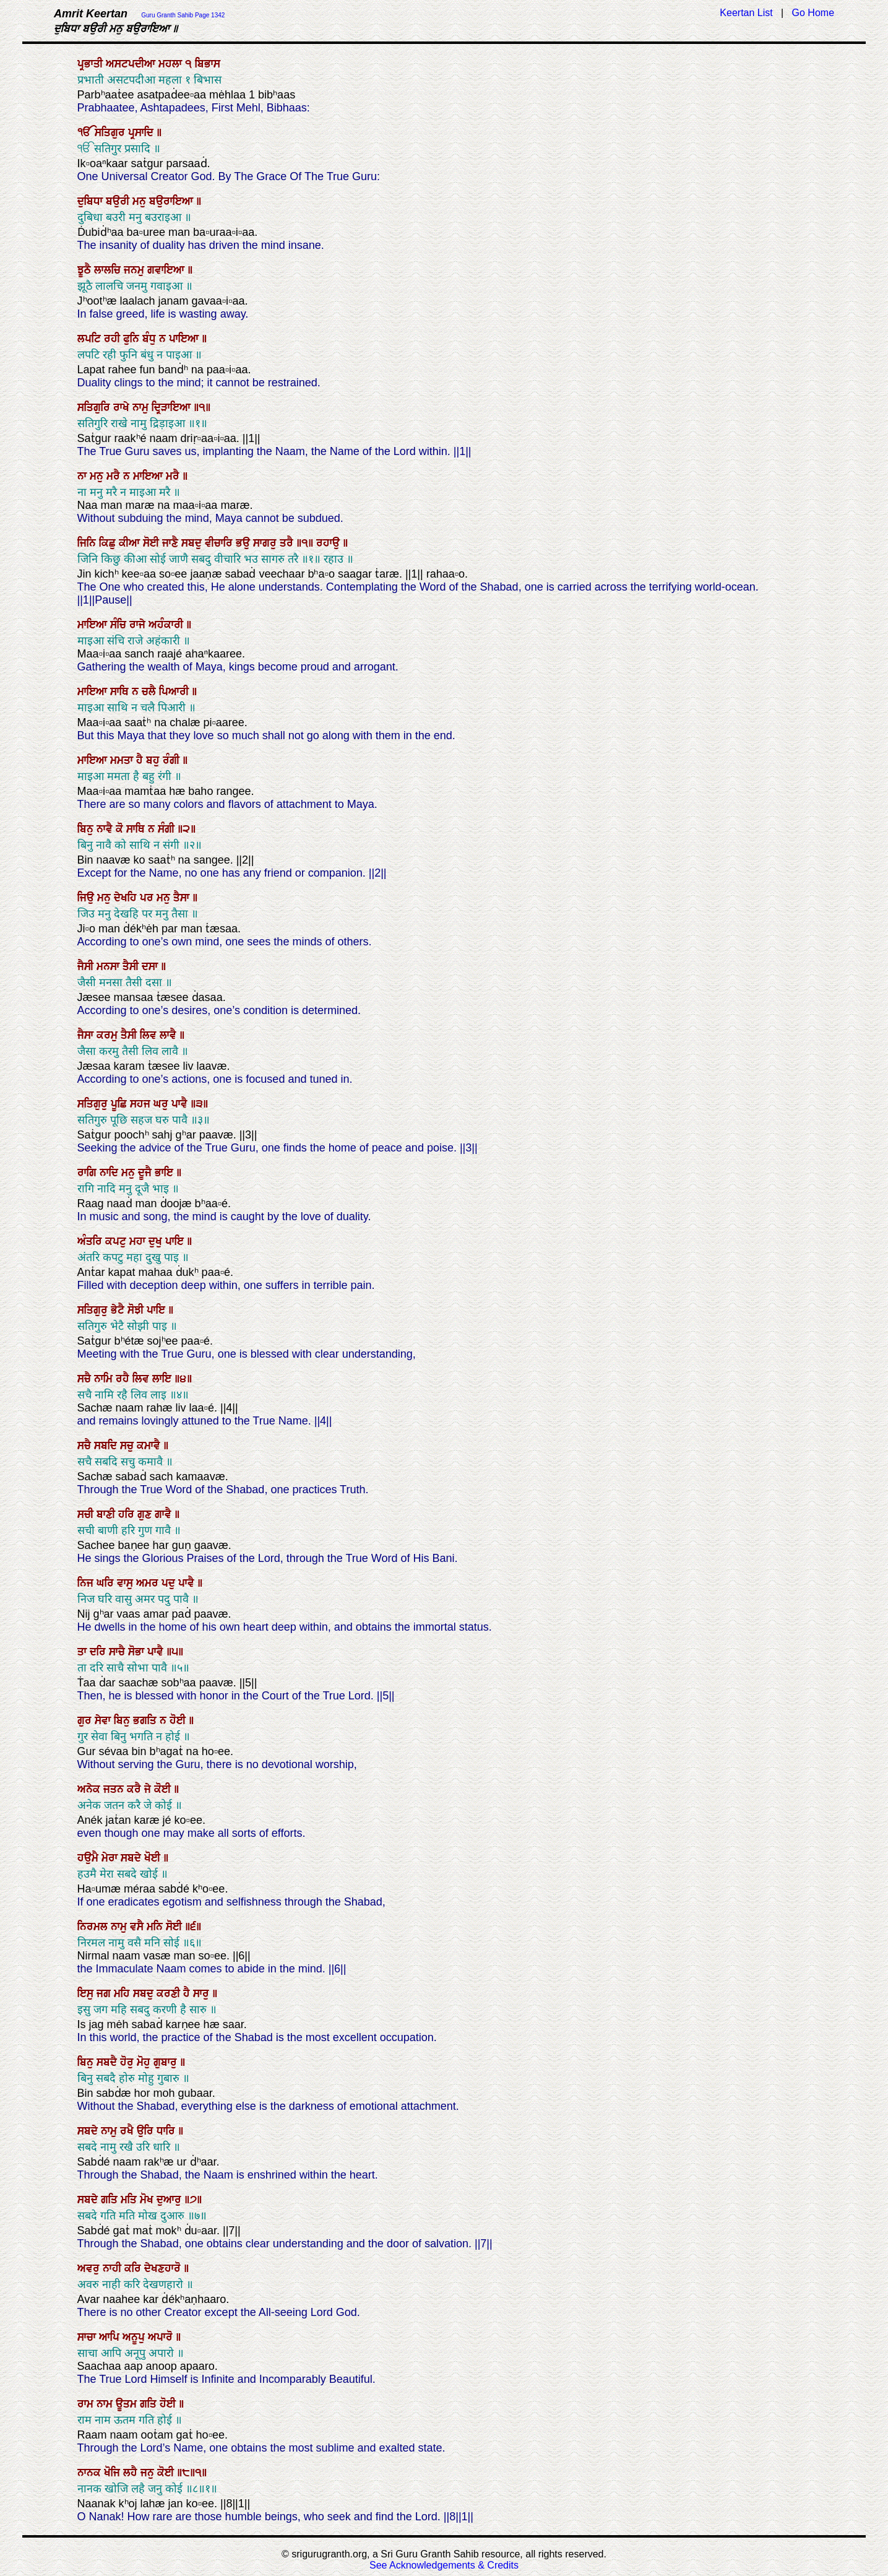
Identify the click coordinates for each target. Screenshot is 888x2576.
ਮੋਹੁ (145, 2062)
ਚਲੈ (150, 691)
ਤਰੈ (288, 543)
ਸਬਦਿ (107, 1445)
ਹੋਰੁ (128, 2062)
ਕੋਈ (164, 1789)
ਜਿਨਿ (88, 543)
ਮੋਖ (148, 2199)
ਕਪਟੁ (117, 1241)
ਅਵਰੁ (90, 2268)
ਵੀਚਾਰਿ (220, 543)
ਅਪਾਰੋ (162, 2337)
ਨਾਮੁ (142, 407)
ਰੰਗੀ (173, 760)
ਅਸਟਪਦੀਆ (132, 63)
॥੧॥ (306, 543)
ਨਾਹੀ (113, 2268)
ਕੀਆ (131, 543)
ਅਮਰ (149, 1583)
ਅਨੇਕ (90, 1789)
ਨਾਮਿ (105, 1378)
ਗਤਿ (111, 2199)
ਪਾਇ (176, 1241)
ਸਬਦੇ (132, 1857)
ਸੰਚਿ (119, 624)
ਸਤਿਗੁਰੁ (94, 1103)
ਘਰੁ (162, 1103)
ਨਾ (83, 476)
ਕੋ (121, 829)
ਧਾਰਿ (167, 2130)
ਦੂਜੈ (146, 1172)
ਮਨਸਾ (110, 966)
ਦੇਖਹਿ (127, 897)
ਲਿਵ (150, 1035)
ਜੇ (149, 1789)
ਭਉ (244, 543)
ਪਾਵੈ (181, 1103)
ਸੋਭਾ (137, 1651)
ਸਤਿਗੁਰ (111, 132)
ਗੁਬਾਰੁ (166, 2062)
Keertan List (746, 12)
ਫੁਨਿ (132, 338)
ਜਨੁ (148, 2472)
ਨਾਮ (106, 2403)
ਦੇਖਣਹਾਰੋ (164, 2268)
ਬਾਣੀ (107, 1514)
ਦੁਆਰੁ (170, 2199)
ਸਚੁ (128, 1445)
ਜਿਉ (87, 897)
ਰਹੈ (124, 1378)
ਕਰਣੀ (170, 1993)
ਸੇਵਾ (104, 1720)
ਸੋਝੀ (137, 1310)
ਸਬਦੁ (193, 543)
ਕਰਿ (134, 2268)
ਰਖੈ (128, 2130)
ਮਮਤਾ (123, 760)
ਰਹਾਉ (329, 543)
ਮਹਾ (139, 1241)
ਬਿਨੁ (87, 829)
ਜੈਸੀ (87, 966)
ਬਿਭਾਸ (207, 63)
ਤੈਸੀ (132, 966)
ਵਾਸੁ (126, 1583)
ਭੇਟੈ (119, 1310)
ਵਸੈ (138, 1926)
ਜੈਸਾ (87, 1035)
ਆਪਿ (111, 2337)
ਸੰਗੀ (168, 829)
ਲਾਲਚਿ (109, 269)
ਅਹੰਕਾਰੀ (167, 624)
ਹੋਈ (179, 1720)
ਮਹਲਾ (171, 63)
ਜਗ (105, 1993)
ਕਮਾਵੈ (150, 1445)
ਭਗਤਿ (146, 1720)
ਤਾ (83, 1651)
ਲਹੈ (131, 2472)
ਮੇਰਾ (111, 1857)
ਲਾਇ (163, 1378)
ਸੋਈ (152, 543)
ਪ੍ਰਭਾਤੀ (91, 63)
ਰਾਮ (87, 2403)
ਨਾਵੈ (106, 829)
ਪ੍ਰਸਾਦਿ (142, 132)
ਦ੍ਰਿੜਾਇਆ (173, 407)
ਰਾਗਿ (88, 1172)
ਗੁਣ (146, 1514)
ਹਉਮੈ (89, 1857)
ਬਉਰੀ (119, 201)
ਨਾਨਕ (90, 2472)
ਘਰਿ (107, 1583)
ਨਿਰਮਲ (94, 1926)
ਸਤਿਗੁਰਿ (95, 407)
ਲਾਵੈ (169, 1035)
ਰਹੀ (113, 338)
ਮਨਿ (156, 1926)
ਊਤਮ (128, 2403)
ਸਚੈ (85, 1378)
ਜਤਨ (115, 1789)
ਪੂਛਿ (120, 1103)
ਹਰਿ (127, 1514)
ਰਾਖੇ (122, 407)
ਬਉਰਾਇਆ (172, 201)
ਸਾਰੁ (202, 1993)
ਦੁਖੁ (157, 1241)
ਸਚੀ (87, 1514)
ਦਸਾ (151, 966)
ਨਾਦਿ (110, 1172)
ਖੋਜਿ (113, 2472)
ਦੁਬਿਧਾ (91, 201)
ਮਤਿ (130, 2199)
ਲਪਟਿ (90, 338)
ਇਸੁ (87, 1993)
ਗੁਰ (86, 1720)
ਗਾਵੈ (165, 1514)
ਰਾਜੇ (139, 624)
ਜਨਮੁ (135, 269)
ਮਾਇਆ (149, 476)
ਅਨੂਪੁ (135, 2337)
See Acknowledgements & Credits (444, 2565)
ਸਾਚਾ (88, 2337)
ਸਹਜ (141, 1103)
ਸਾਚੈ (118, 1651)
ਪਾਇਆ (185, 338)
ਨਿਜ (87, 1583)
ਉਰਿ (147, 2130)
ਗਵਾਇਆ (167, 269)
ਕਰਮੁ (109, 1035)
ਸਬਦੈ (108, 2062)
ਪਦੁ (170, 1583)
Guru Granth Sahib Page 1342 (183, 15)
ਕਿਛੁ (109, 543)
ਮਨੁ (140, 201)
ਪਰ (148, 897)
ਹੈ (141, 760)
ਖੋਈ (153, 1857)
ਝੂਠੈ (85, 269)
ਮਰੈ (114, 476)
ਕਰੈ (135, 1789)
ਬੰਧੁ (150, 338)
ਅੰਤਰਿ (91, 1241)
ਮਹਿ (123, 1993)
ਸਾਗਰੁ (266, 543)
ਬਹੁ (154, 760)
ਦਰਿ (99, 1651)
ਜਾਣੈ (171, 543)
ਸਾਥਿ (121, 691)
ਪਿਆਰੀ (175, 691)
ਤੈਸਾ (182, 897)
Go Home (813, 12)
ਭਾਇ (165, 1172)
